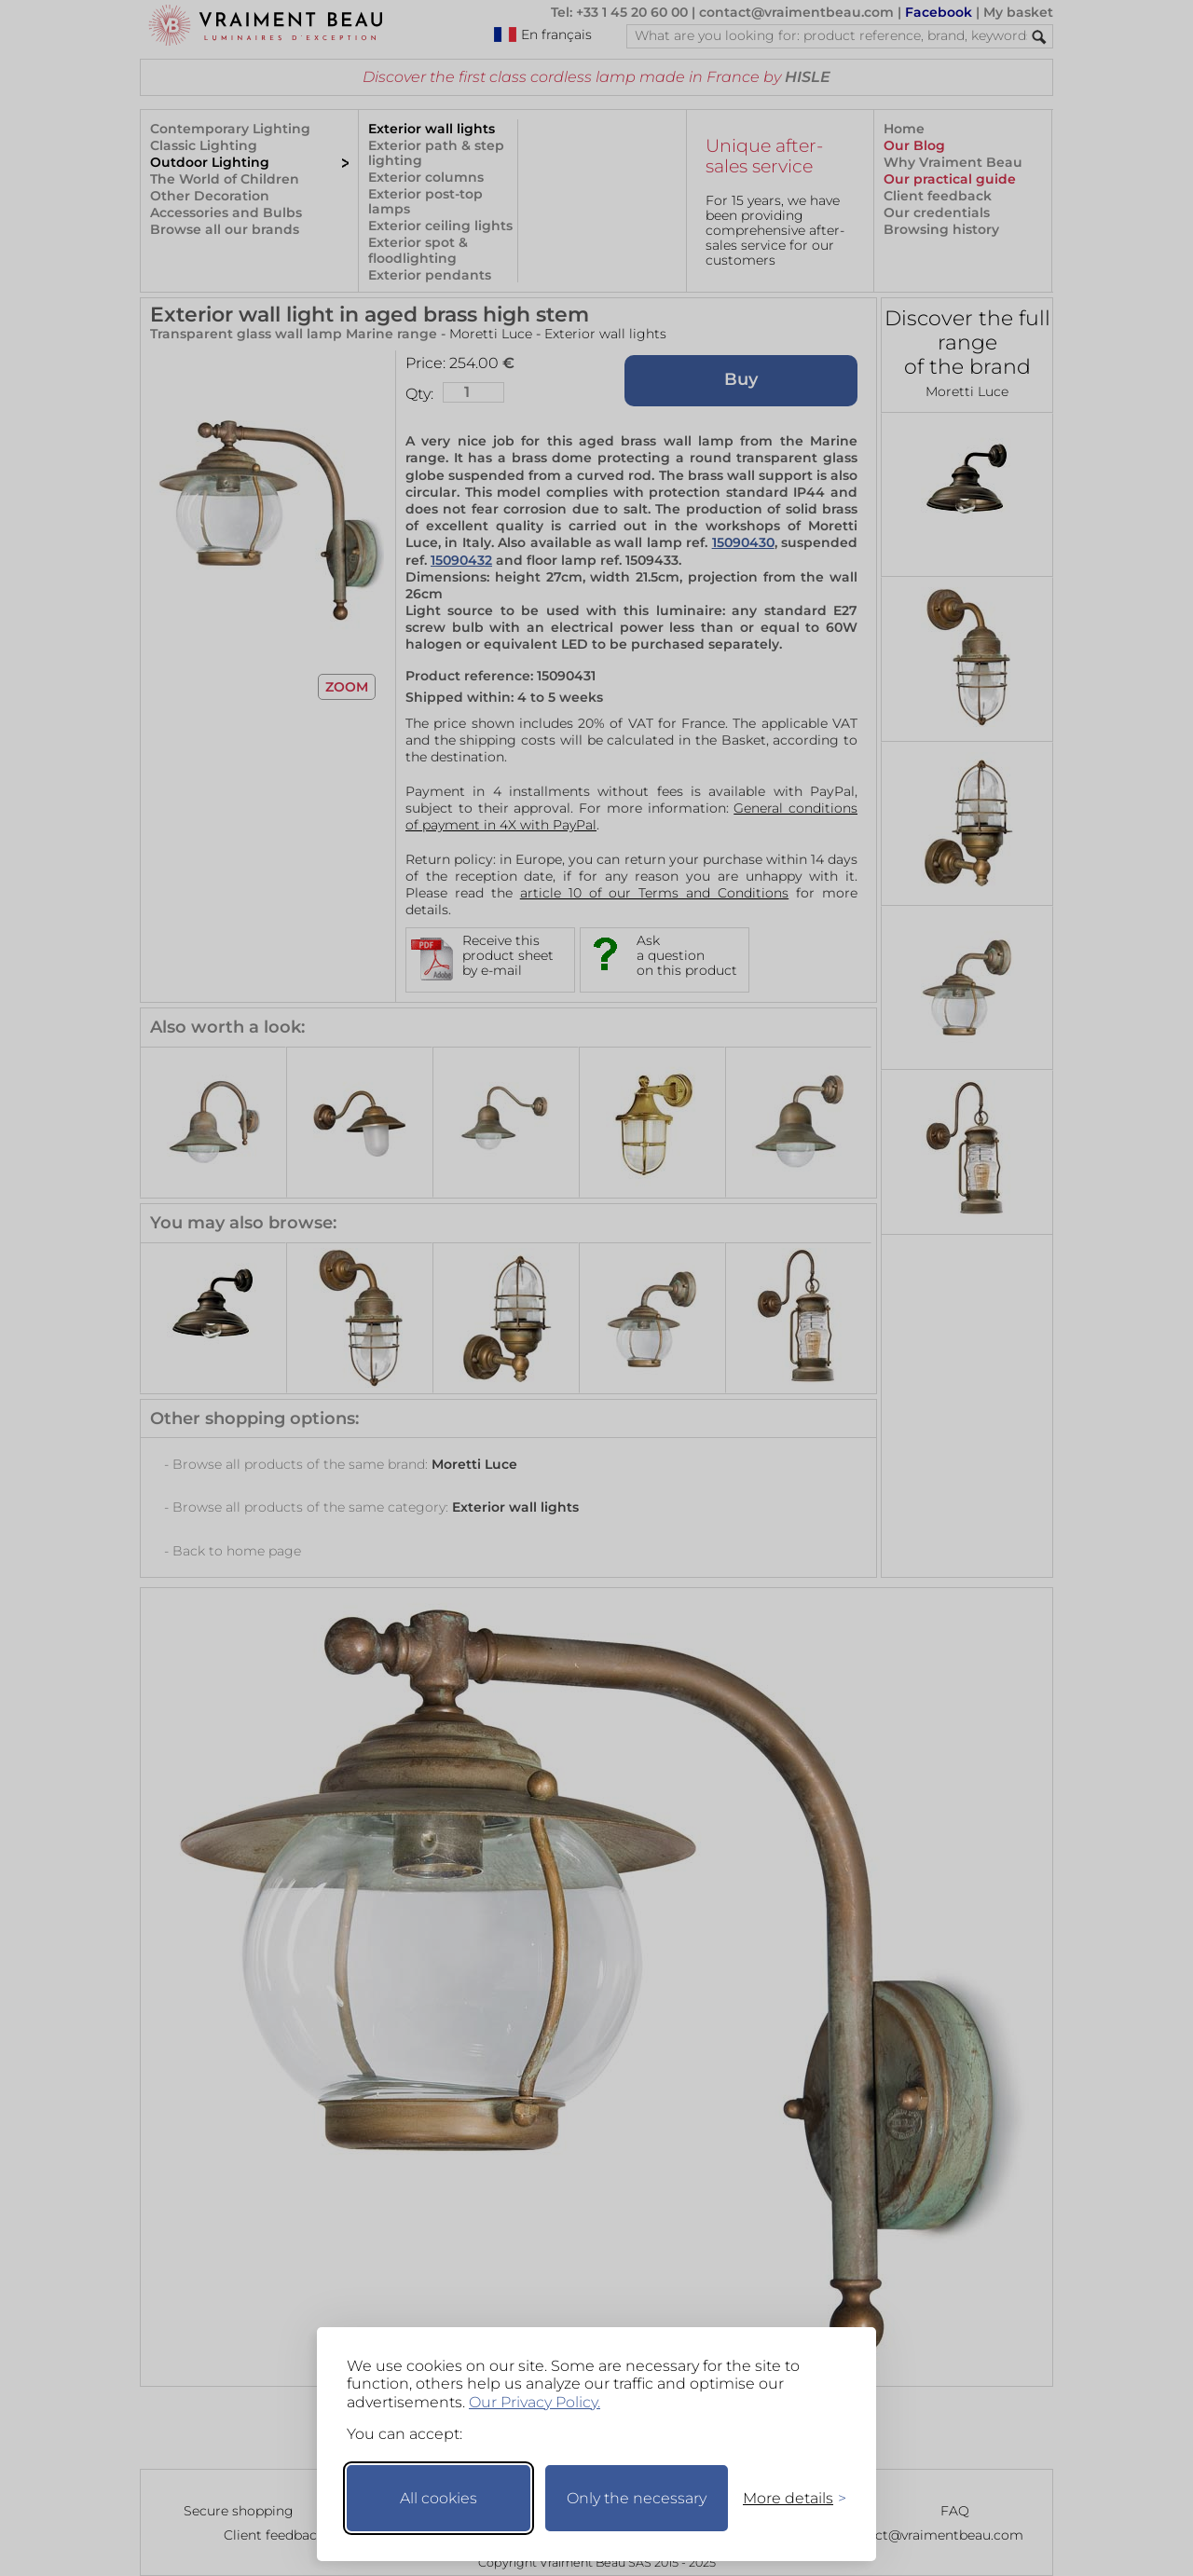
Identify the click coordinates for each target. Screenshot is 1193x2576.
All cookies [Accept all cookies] (438, 2498)
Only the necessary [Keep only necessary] (636, 2498)
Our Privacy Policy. (534, 2402)
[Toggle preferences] (786, 2498)
